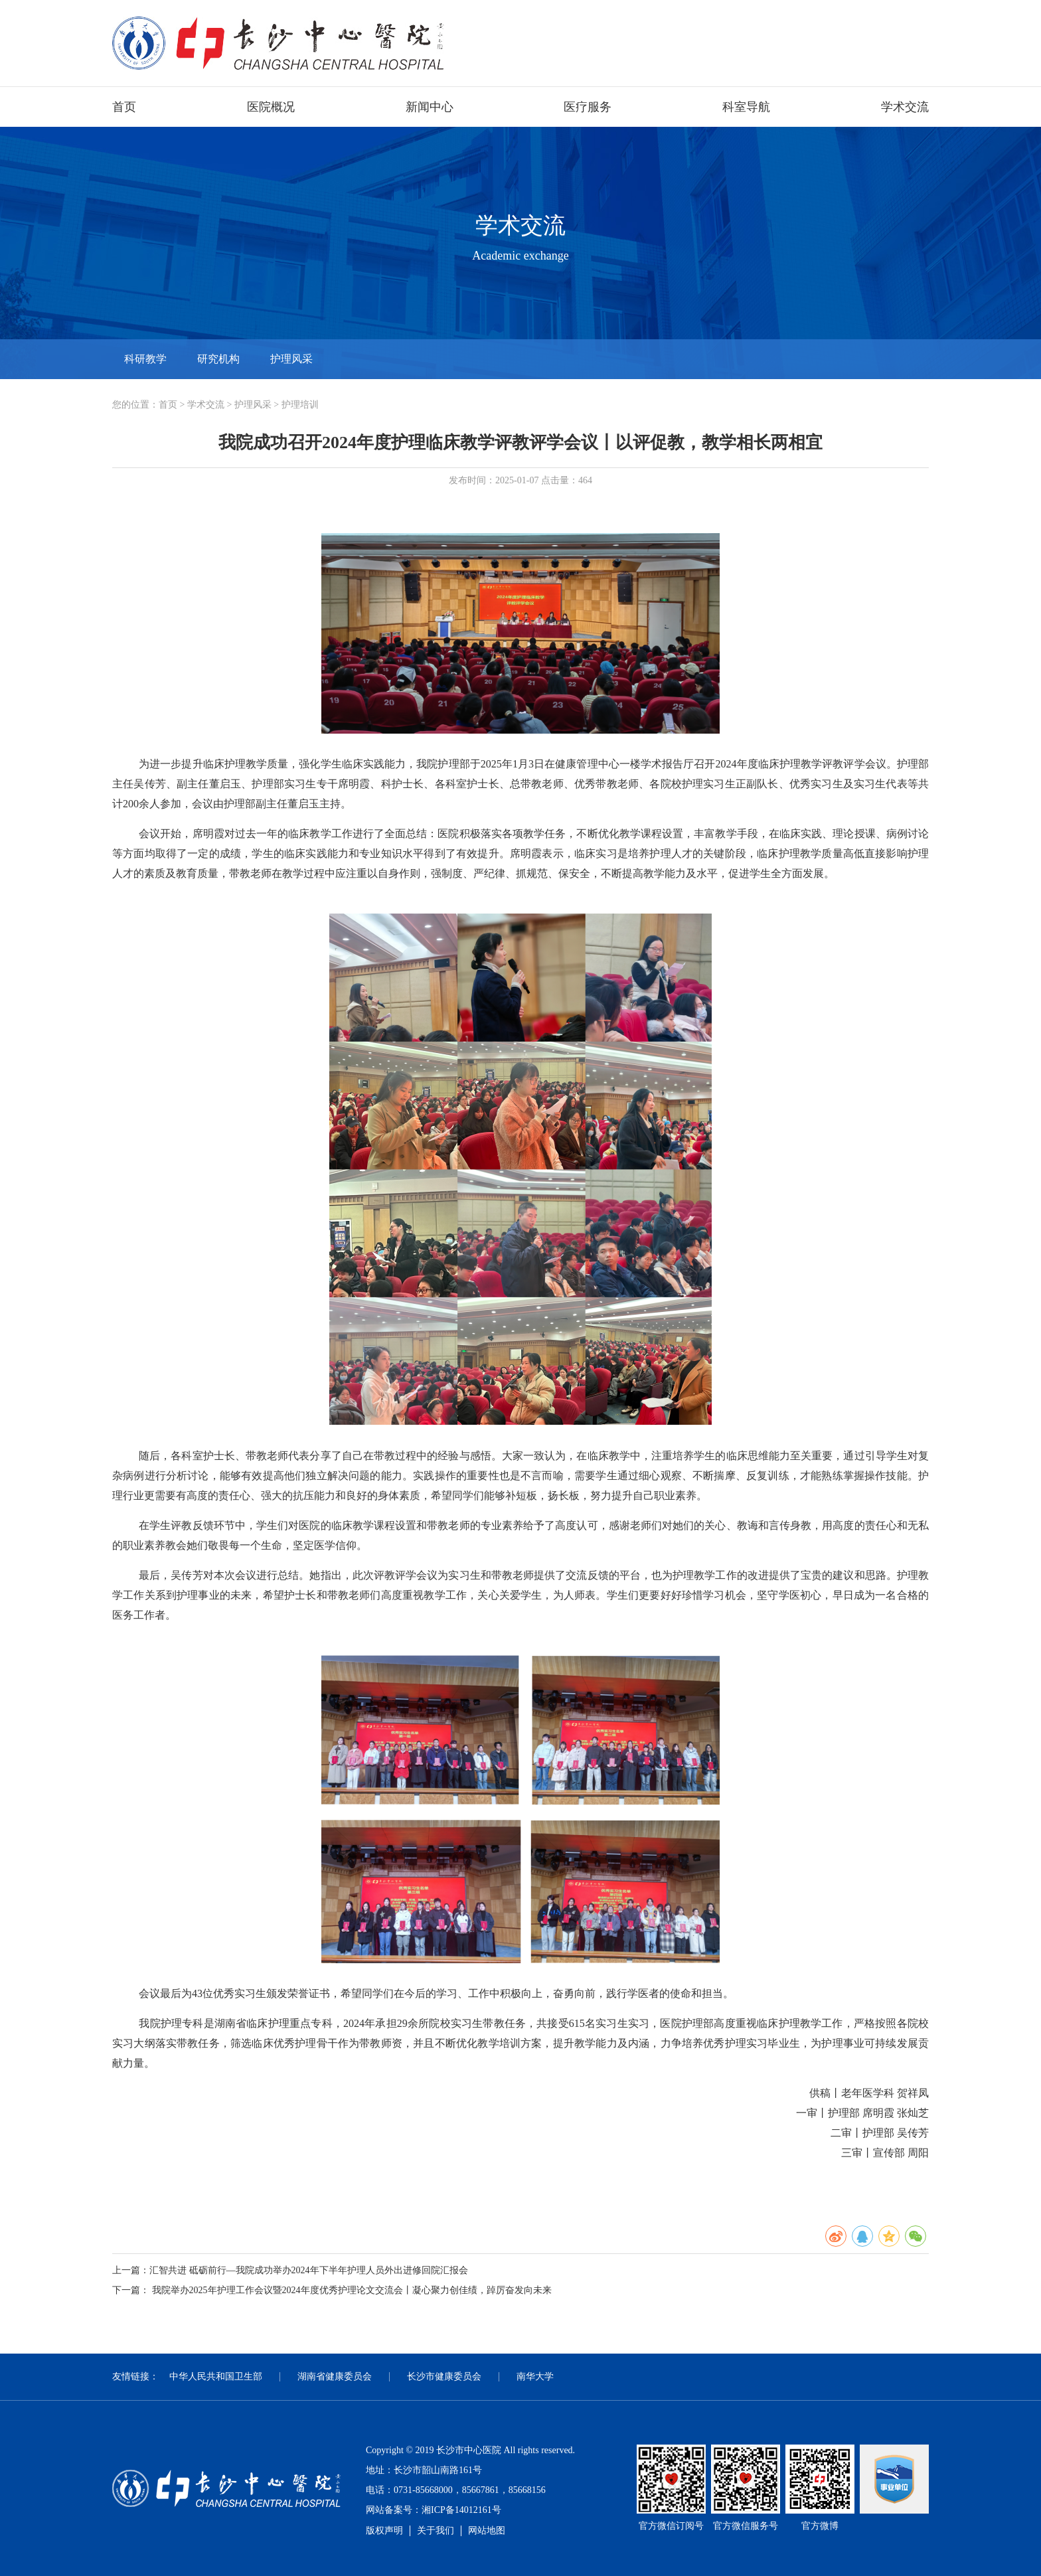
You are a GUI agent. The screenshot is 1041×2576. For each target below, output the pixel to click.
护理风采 (291, 358)
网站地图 (486, 2531)
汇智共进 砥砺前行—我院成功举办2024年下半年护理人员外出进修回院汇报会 (308, 2270)
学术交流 (905, 107)
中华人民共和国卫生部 (215, 2376)
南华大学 (535, 2376)
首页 (124, 107)
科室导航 (746, 107)
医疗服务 (587, 107)
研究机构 (218, 358)
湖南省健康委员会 (334, 2376)
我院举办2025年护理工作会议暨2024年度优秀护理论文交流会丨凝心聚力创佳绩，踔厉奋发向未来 (352, 2290)
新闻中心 (429, 107)
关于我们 (435, 2531)
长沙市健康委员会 (444, 2376)
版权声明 (384, 2531)
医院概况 (271, 107)
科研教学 (145, 358)
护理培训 (300, 405)
